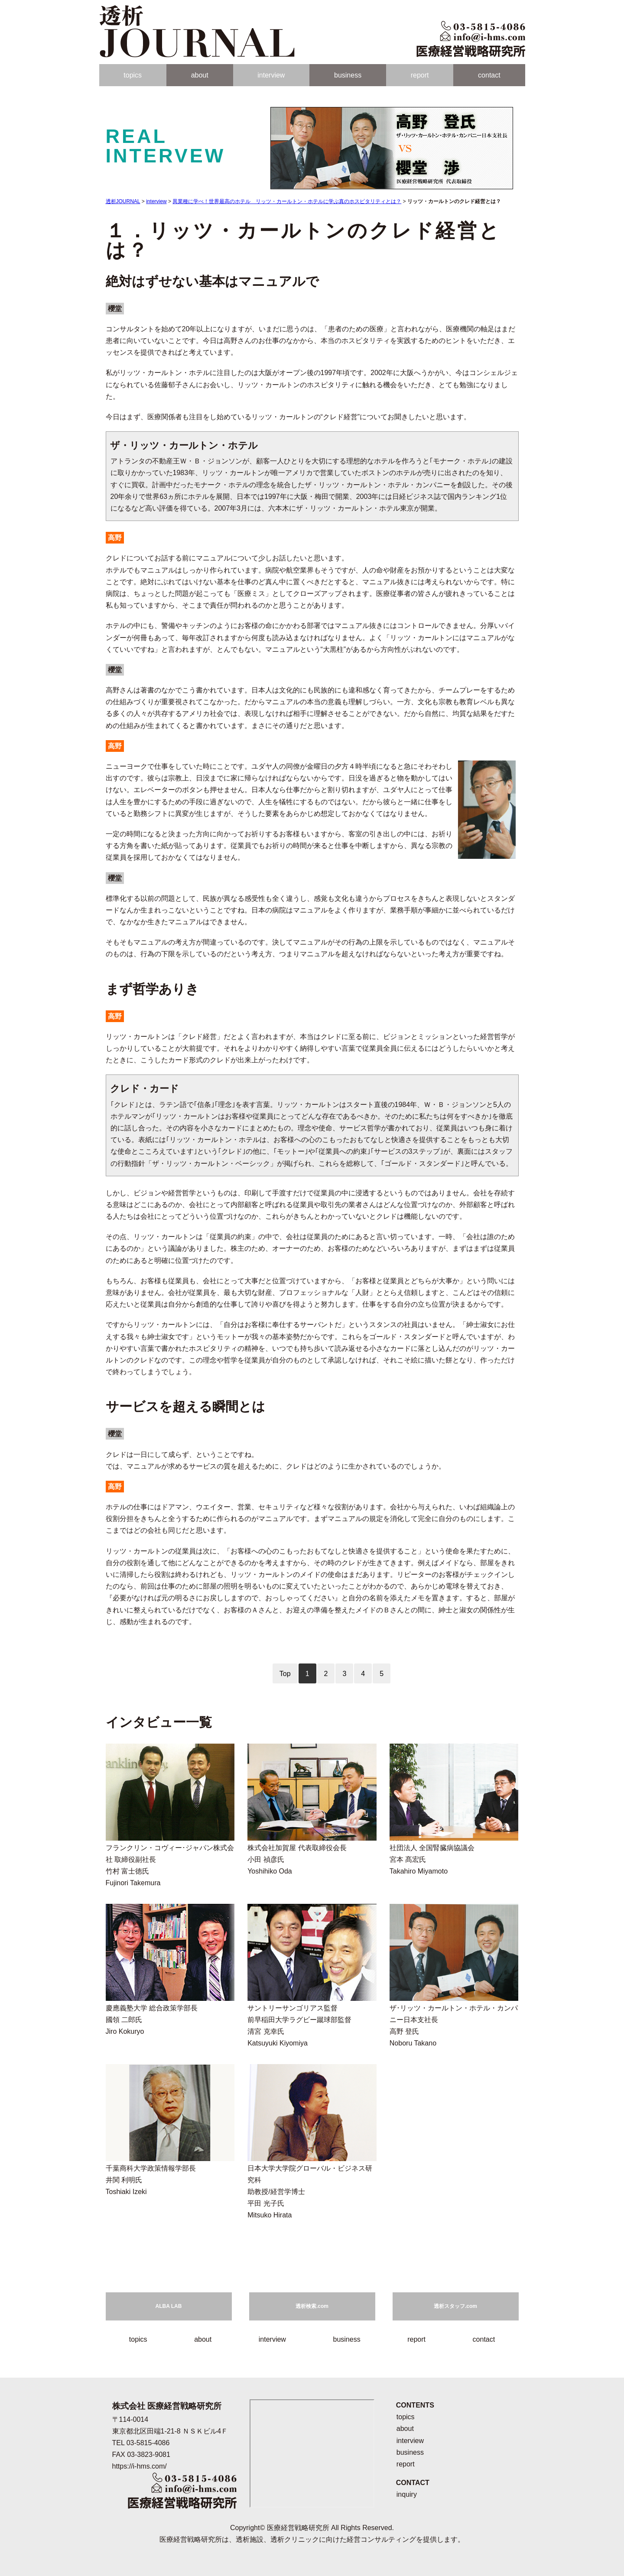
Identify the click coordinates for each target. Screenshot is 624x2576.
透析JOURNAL (123, 201)
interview (271, 75)
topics (133, 75)
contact (489, 75)
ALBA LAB (169, 2306)
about (199, 75)
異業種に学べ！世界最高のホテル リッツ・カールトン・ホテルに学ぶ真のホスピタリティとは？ (286, 201)
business (347, 75)
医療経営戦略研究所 (298, 2527)
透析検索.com (312, 2306)
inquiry (406, 2494)
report (420, 75)
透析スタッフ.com (455, 2306)
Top (285, 1673)
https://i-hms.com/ (139, 2466)
